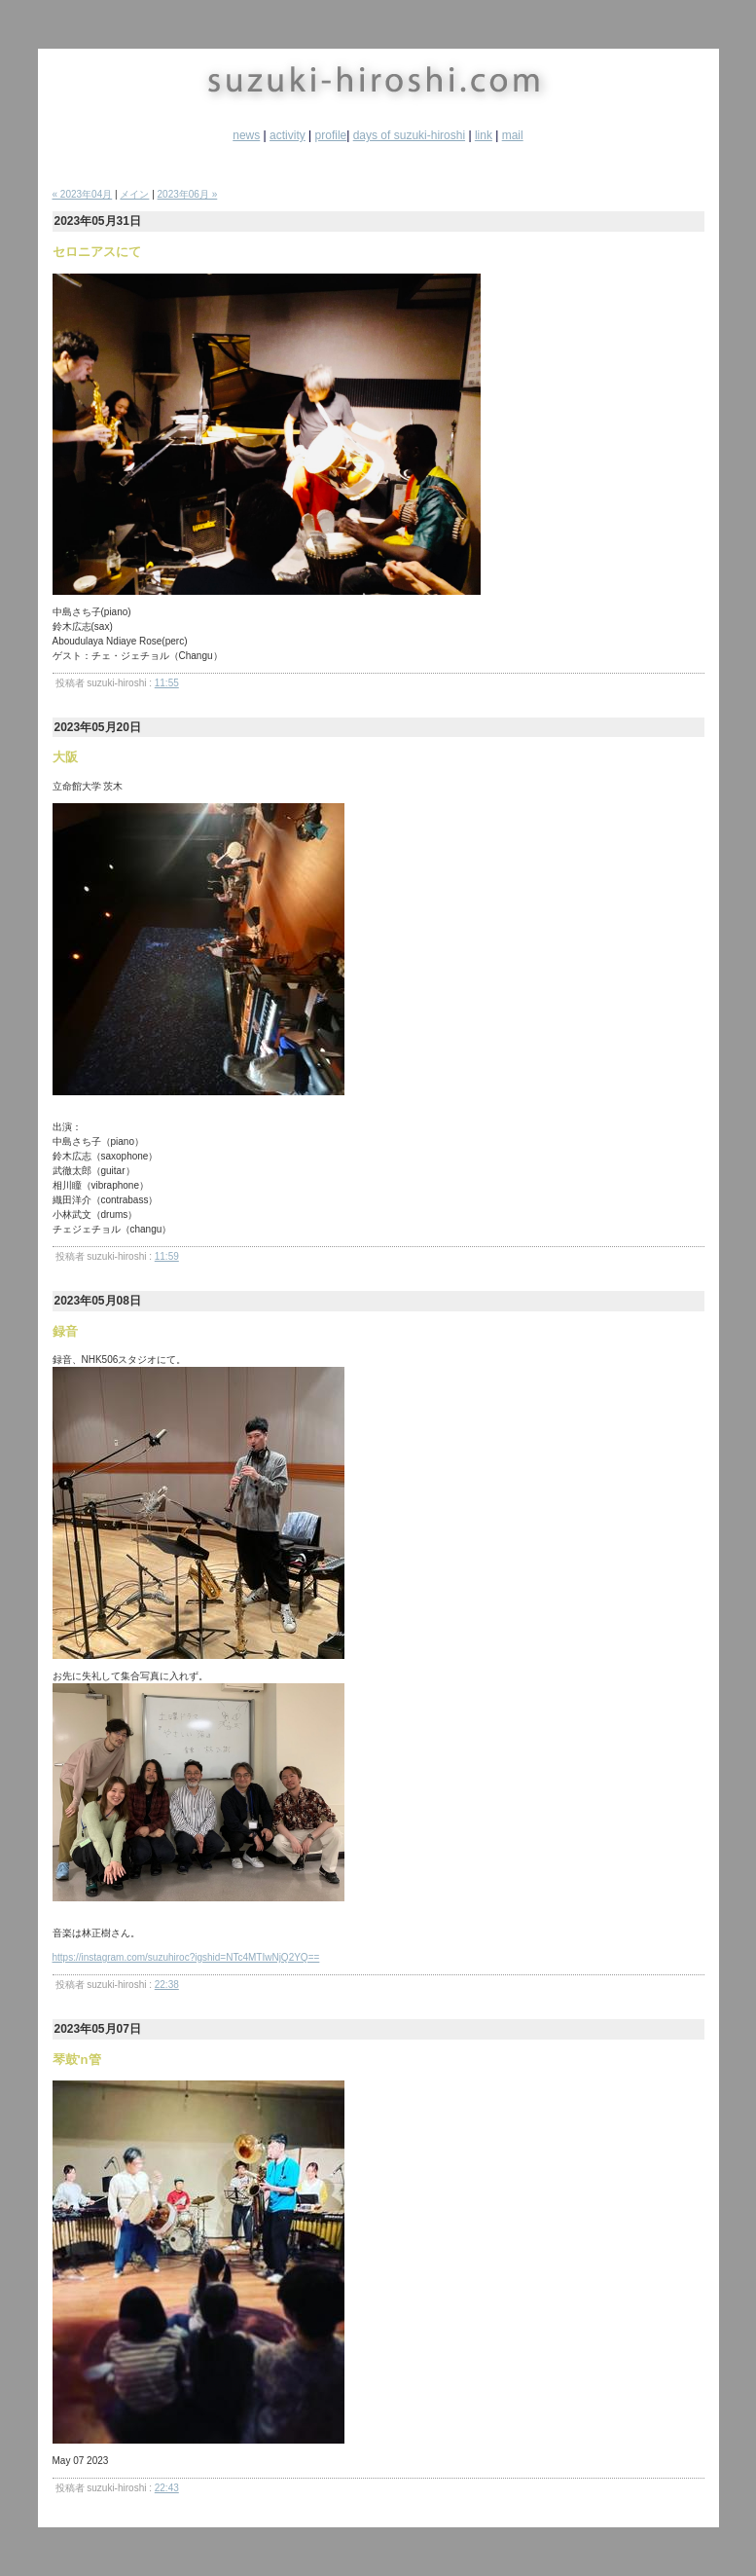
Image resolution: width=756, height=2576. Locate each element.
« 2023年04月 (83, 194)
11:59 (167, 1256)
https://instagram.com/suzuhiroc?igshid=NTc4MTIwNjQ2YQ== (186, 1957)
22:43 (167, 2488)
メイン (134, 194)
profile (331, 135)
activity (288, 135)
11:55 (167, 683)
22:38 (167, 1984)
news (246, 135)
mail (512, 135)
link (483, 135)
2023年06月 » (188, 194)
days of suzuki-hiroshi (409, 135)
